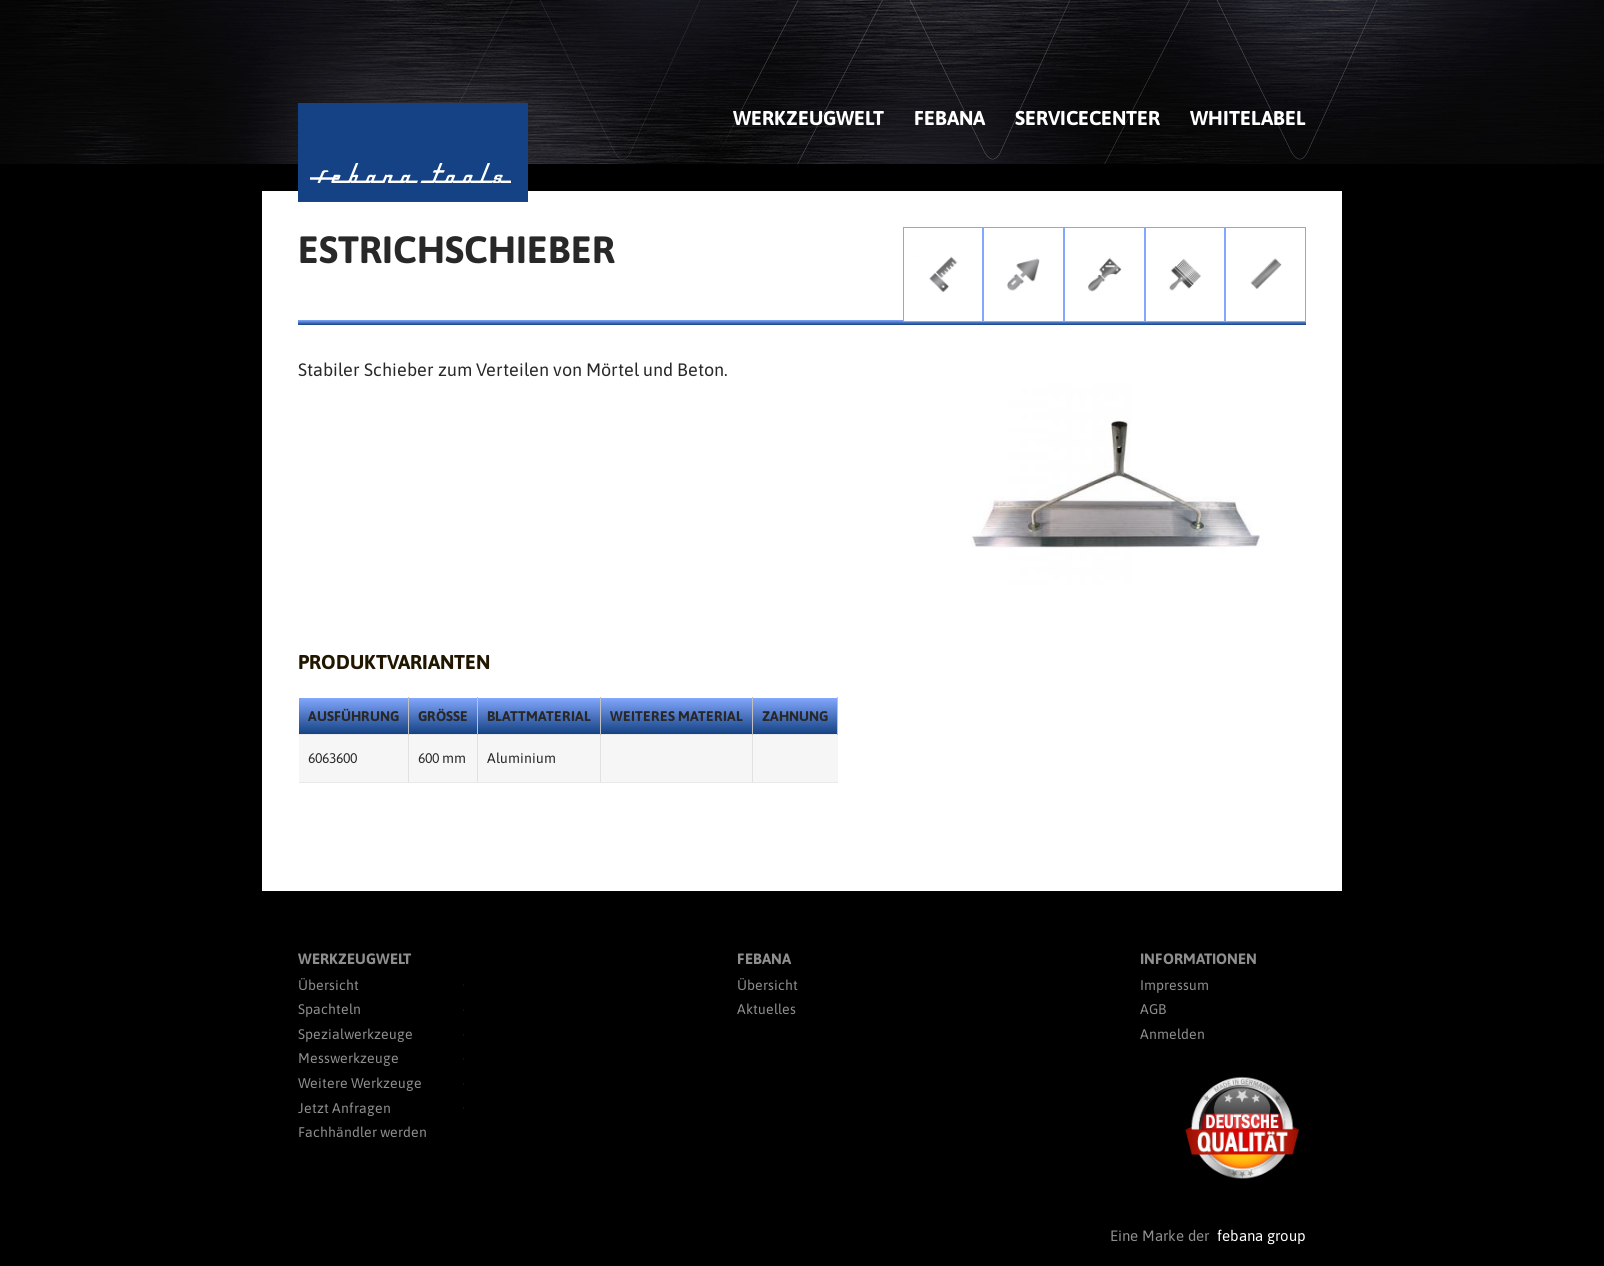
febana (949, 117)
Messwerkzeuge (348, 1058)
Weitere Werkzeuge (360, 1083)
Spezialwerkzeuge (355, 1034)
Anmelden (1172, 1034)
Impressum (1174, 985)
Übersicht (328, 985)
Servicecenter (1087, 117)
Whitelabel (1248, 117)
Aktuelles (766, 1009)
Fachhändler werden (362, 1132)
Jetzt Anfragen (344, 1108)
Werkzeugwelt (808, 117)
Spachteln (329, 1009)
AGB (1153, 1009)
